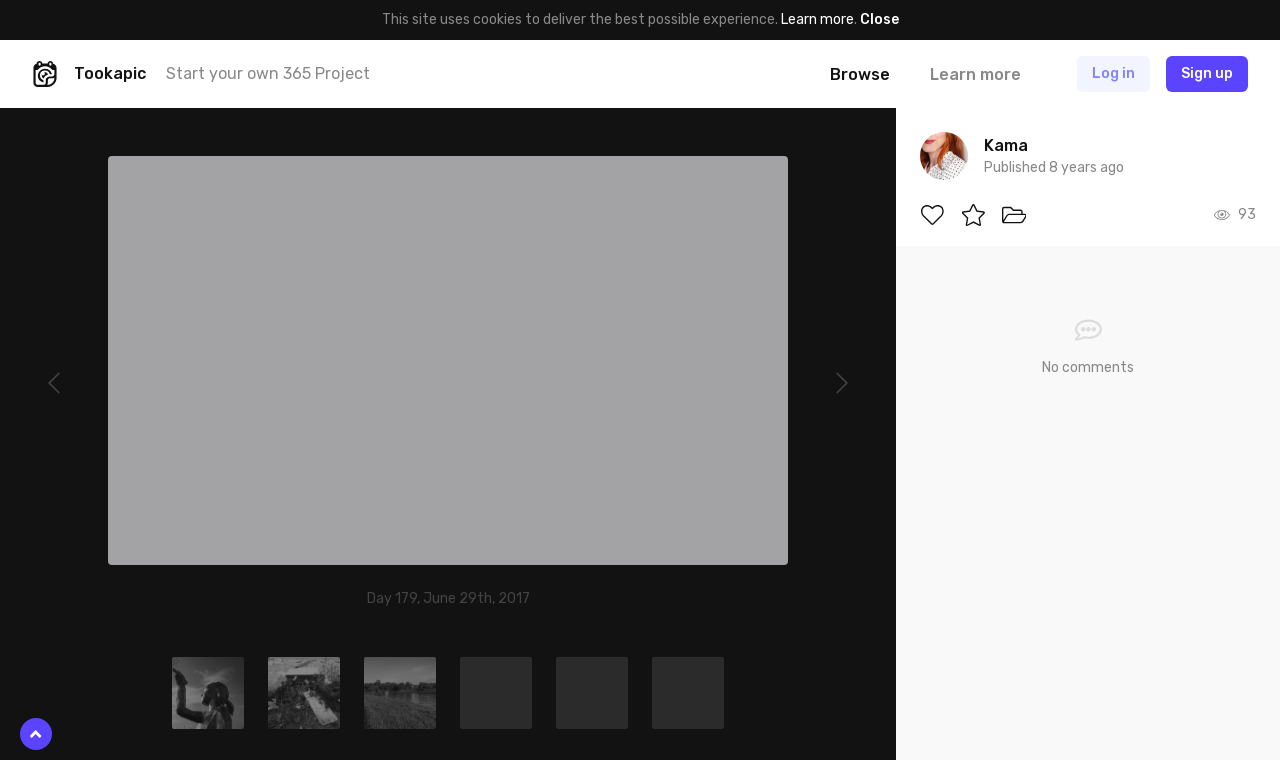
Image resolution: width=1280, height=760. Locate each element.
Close (879, 19)
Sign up (1207, 73)
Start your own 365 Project (268, 73)
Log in (1113, 73)
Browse (860, 74)
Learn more (817, 19)
